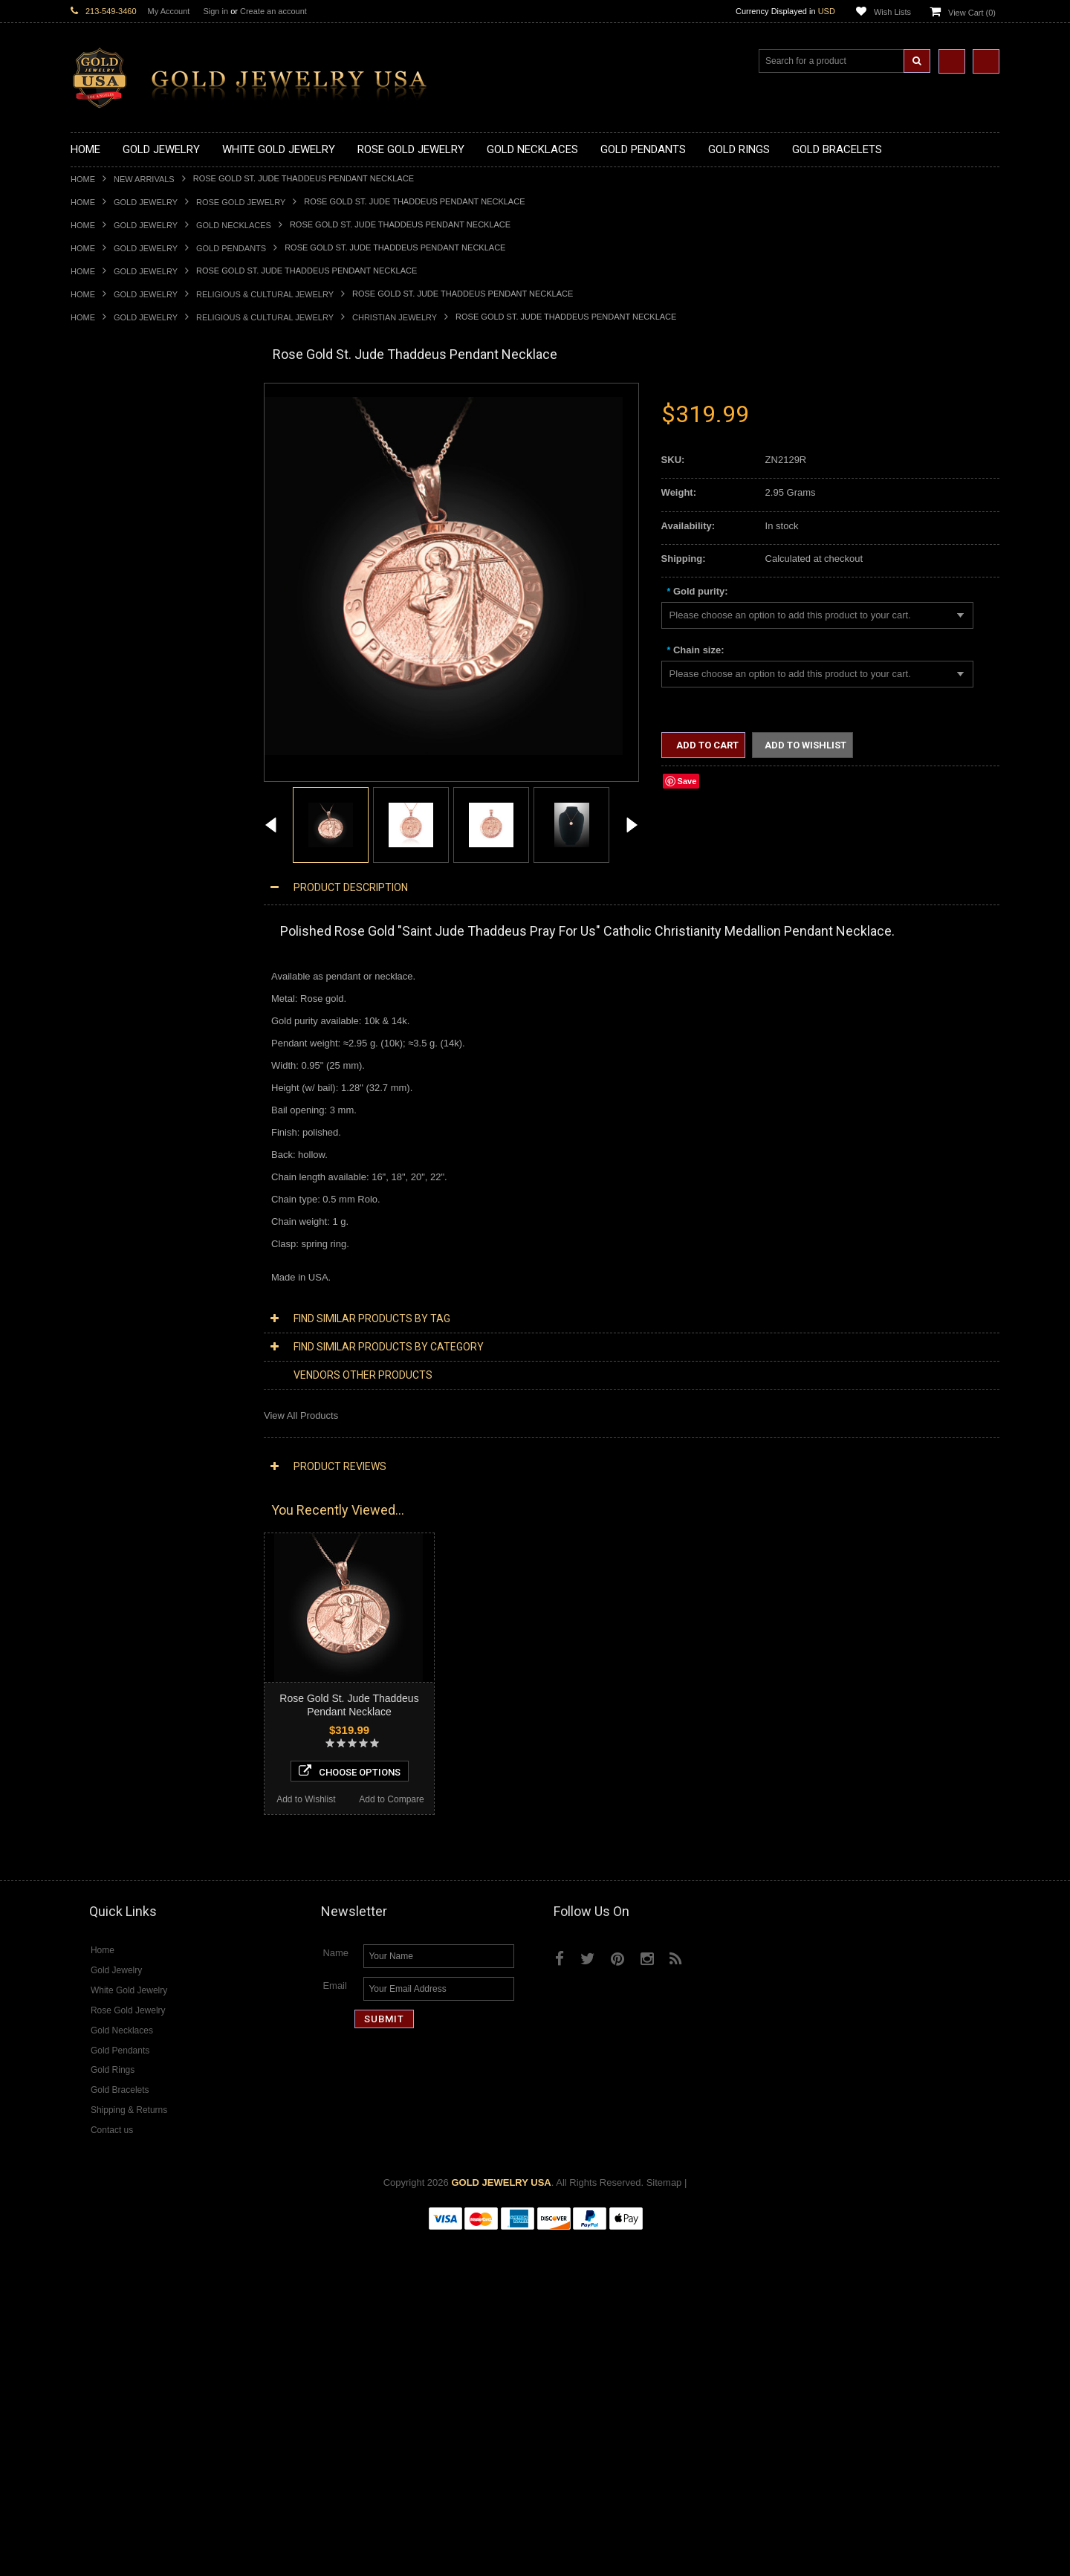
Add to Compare (200, 2133)
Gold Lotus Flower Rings (123, 934)
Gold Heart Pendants (115, 696)
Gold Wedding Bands (116, 997)
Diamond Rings (104, 1587)
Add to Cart (706, 745)
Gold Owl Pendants (112, 771)
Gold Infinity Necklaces (120, 482)
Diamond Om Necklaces (123, 1486)
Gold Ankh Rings (107, 859)
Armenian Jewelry (109, 1135)
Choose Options (157, 2104)
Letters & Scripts (106, 1336)
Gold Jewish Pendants (118, 708)
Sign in (215, 11)
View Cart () (972, 12)
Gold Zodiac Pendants (118, 633)
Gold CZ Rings (102, 796)
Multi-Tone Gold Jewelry (122, 1399)
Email (334, 2325)
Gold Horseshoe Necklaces (129, 470)
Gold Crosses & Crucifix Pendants (144, 683)
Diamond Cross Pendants (126, 1512)
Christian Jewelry (394, 317)
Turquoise (92, 1801)
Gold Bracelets (102, 1022)
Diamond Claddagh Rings (126, 1663)
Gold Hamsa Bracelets (119, 1060)
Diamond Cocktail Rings (122, 1625)
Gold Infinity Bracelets (117, 1072)
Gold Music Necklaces (118, 520)
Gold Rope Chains (110, 1110)
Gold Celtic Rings (108, 884)
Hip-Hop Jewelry (106, 1298)
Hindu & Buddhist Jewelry (126, 1211)
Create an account (273, 11)
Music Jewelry (101, 1349)
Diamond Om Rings (113, 1675)
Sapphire (90, 1775)
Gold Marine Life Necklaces (130, 432)
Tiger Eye (91, 1788)
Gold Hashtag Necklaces (124, 444)
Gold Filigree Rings (112, 809)
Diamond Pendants (112, 1499)
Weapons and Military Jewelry (134, 1273)
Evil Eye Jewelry (106, 1311)
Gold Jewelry (146, 202)
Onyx (82, 1750)
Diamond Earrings (109, 1562)
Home (83, 179)
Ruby (82, 1763)
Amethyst (91, 1712)
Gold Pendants (231, 248)
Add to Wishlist (113, 2133)
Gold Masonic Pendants (122, 746)
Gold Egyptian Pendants (123, 759)
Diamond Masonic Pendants (131, 1537)
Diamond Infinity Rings (119, 1650)
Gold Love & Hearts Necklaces (136, 533)
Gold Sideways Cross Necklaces (140, 557)
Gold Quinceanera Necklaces (133, 545)
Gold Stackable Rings (117, 821)
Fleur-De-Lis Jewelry (115, 1324)
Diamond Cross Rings (117, 1599)
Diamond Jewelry (108, 1411)
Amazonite (93, 1700)
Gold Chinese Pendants (121, 595)
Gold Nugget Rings (111, 959)
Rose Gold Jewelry (240, 202)
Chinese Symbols (108, 1260)
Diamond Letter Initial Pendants (138, 1524)
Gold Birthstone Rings (117, 872)
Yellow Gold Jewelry (114, 1361)
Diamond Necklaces (114, 1424)
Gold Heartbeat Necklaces (127, 457)
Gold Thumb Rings (111, 985)
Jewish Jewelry (103, 1236)
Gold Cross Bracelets (116, 1047)
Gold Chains (97, 1085)
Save (687, 781)
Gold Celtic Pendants (116, 670)
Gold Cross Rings (108, 897)
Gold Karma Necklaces (120, 508)
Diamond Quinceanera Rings (133, 1612)
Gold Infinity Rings (110, 922)
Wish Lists (892, 11)
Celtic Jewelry (100, 1173)
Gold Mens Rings (108, 947)
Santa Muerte (100, 1160)
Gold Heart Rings (108, 909)
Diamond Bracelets (111, 1575)
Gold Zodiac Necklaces (120, 570)
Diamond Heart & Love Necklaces (143, 1449)
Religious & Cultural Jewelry (265, 294)
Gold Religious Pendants (124, 658)
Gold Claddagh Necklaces (126, 420)
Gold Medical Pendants (120, 621)
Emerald (88, 1725)
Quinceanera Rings (112, 846)
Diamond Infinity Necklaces (129, 1474)
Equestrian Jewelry (111, 1286)
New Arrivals (144, 179)
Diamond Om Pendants (121, 1550)
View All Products (301, 1415)
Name (335, 2292)
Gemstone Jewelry (111, 1688)
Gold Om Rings (104, 972)
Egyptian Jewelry (107, 1147)
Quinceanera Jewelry (116, 1248)
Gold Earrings (100, 1010)
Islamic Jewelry (103, 1223)
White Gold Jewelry (112, 1373)
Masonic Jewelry (106, 1198)
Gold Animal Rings (110, 834)
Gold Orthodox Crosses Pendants (143, 721)
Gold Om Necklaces (114, 495)
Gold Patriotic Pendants (121, 646)
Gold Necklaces (233, 225)
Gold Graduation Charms (124, 608)
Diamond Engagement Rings (132, 1637)
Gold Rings (94, 784)
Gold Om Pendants (112, 734)
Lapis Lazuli (96, 1738)
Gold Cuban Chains (113, 1098)
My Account (169, 11)
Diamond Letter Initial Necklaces (140, 1462)
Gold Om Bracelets (111, 1035)
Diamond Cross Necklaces (127, 1437)
